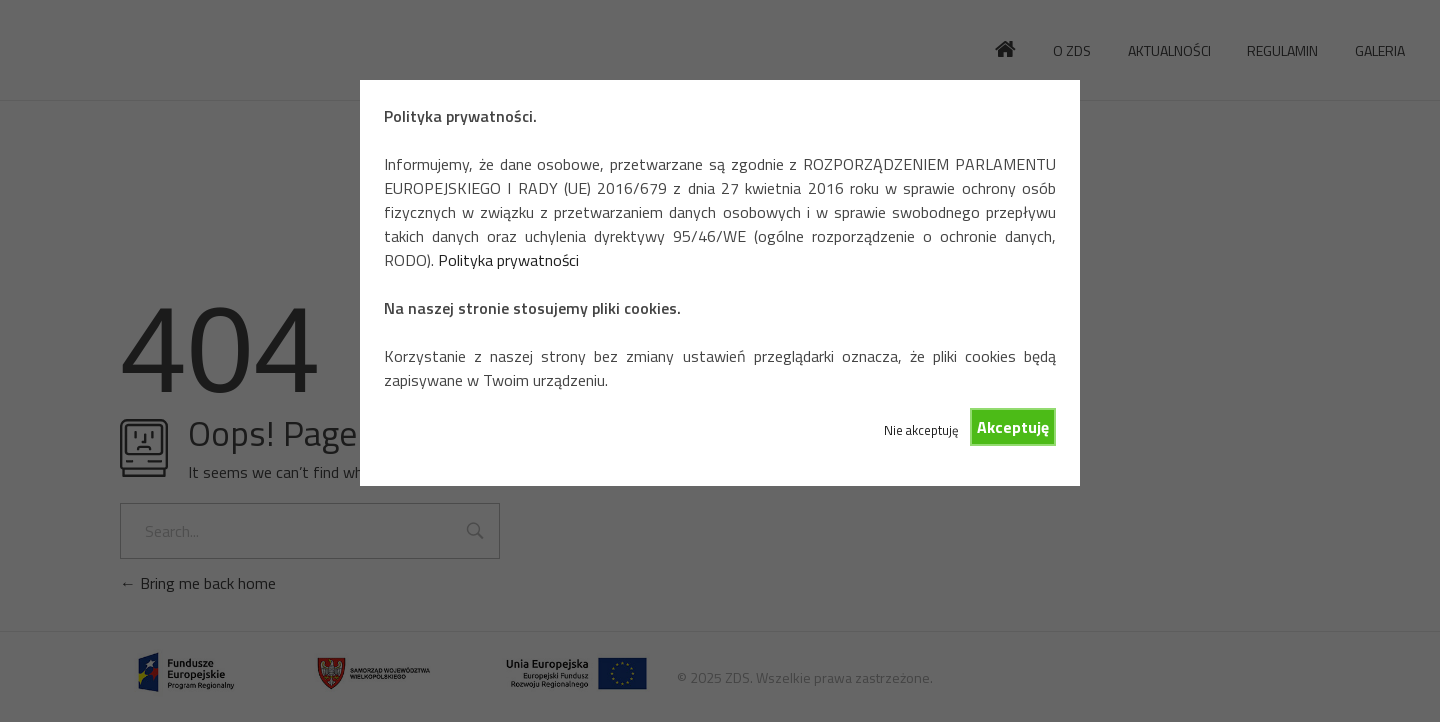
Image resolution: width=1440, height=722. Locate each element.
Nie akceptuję (921, 430)
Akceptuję (1013, 427)
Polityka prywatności (508, 260)
